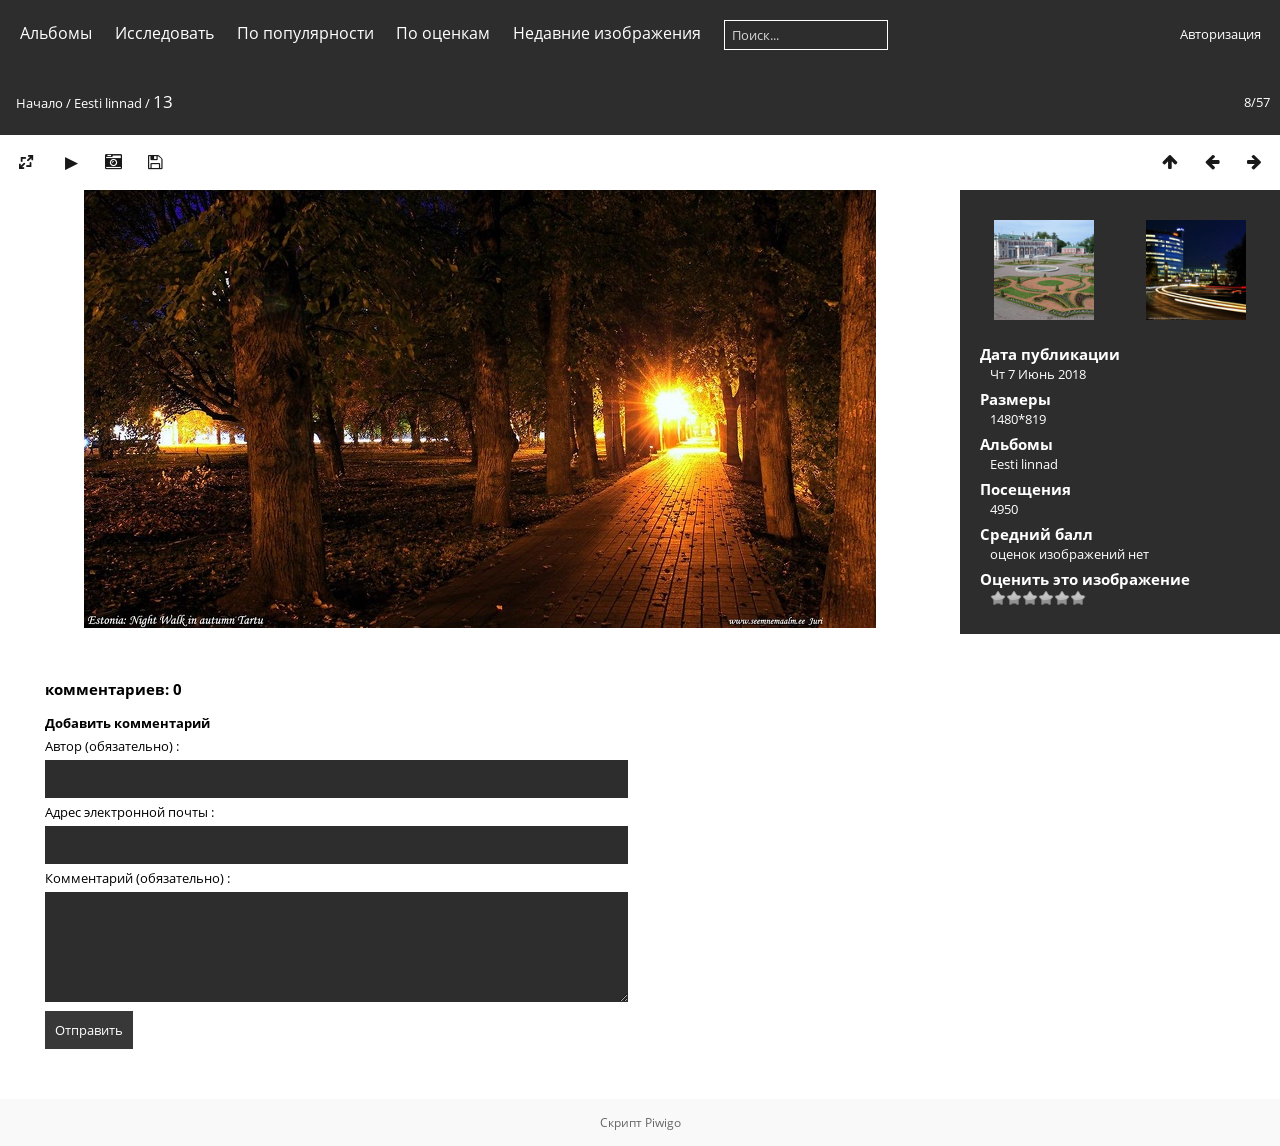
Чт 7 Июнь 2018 (1038, 374)
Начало (39, 103)
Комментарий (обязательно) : (137, 878)
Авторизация (1220, 34)
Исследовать (164, 33)
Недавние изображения (607, 33)
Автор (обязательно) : (112, 746)
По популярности (305, 33)
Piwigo (663, 1122)
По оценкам (443, 33)
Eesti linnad (108, 103)
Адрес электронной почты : (129, 812)
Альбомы (56, 33)
